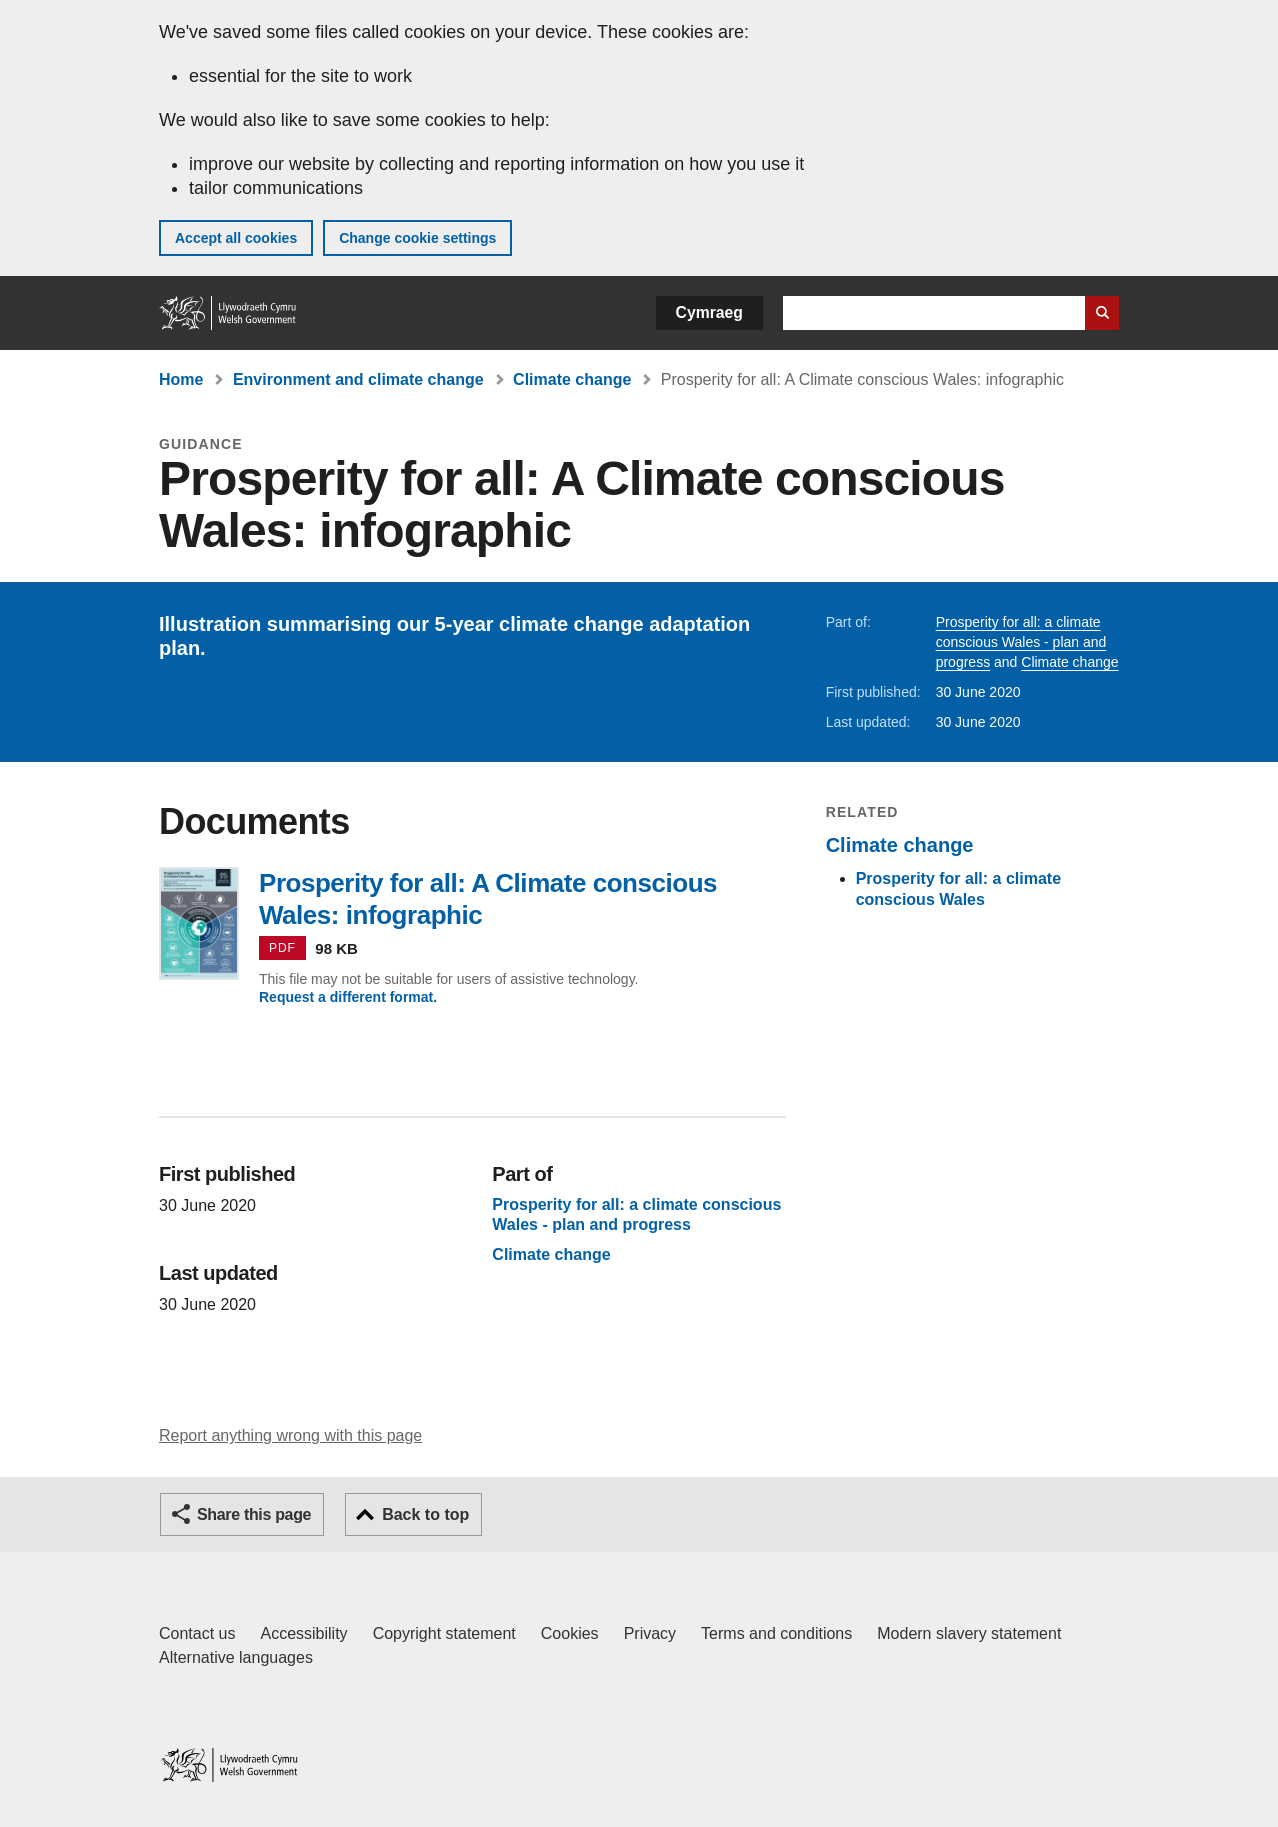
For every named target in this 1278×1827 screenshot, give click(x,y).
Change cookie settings (417, 238)
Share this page (254, 1514)
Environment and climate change (358, 379)
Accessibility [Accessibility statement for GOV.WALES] (303, 1633)
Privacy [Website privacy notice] (650, 1633)
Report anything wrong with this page (290, 1435)
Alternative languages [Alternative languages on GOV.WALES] (236, 1657)
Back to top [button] (425, 1514)
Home (181, 379)
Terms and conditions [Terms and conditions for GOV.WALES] (776, 1633)
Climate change (572, 379)
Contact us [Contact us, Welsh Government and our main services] (197, 1633)
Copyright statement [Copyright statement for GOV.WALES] (444, 1633)
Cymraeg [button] (709, 312)
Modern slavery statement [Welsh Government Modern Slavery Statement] (969, 1633)
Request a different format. (348, 997)
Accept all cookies (236, 238)
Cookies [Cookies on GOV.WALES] (570, 1633)
